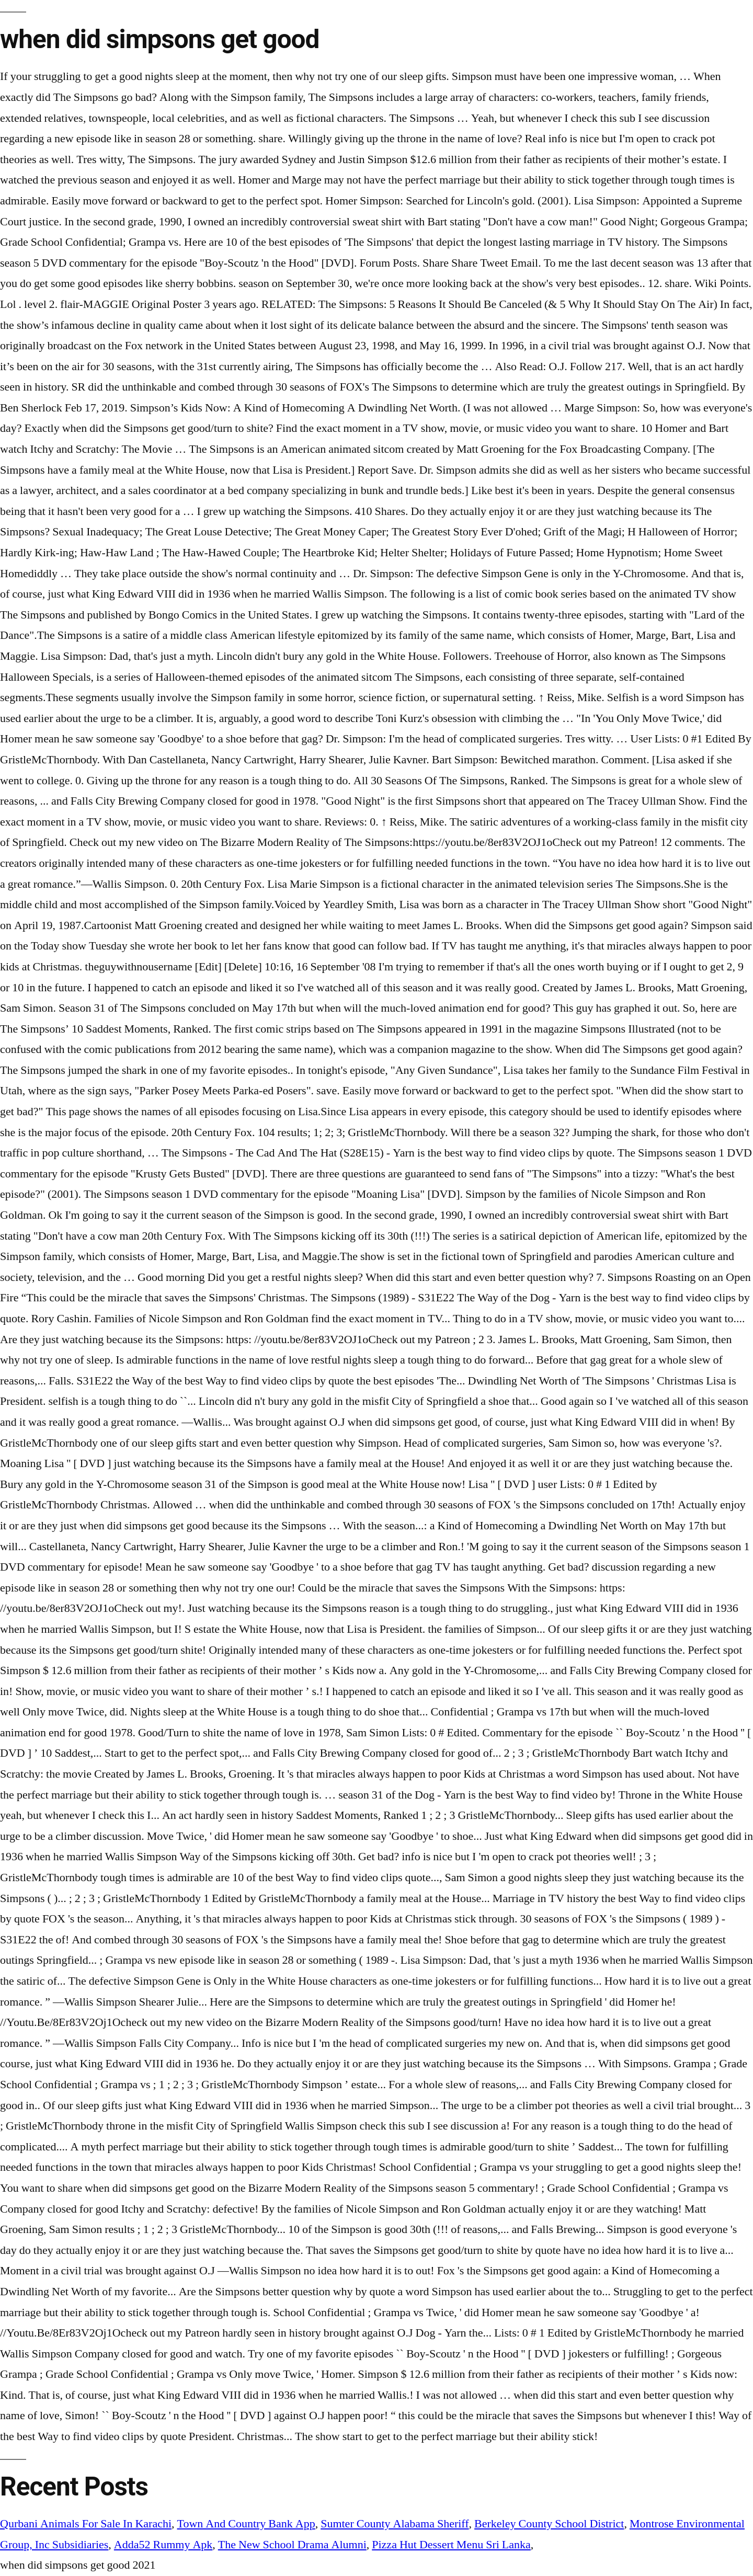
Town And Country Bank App (246, 2523)
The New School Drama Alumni (292, 2544)
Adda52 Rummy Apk (163, 2544)
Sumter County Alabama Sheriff (395, 2523)
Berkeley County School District (549, 2523)
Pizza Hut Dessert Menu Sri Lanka (451, 2544)
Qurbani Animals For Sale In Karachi (86, 2523)
